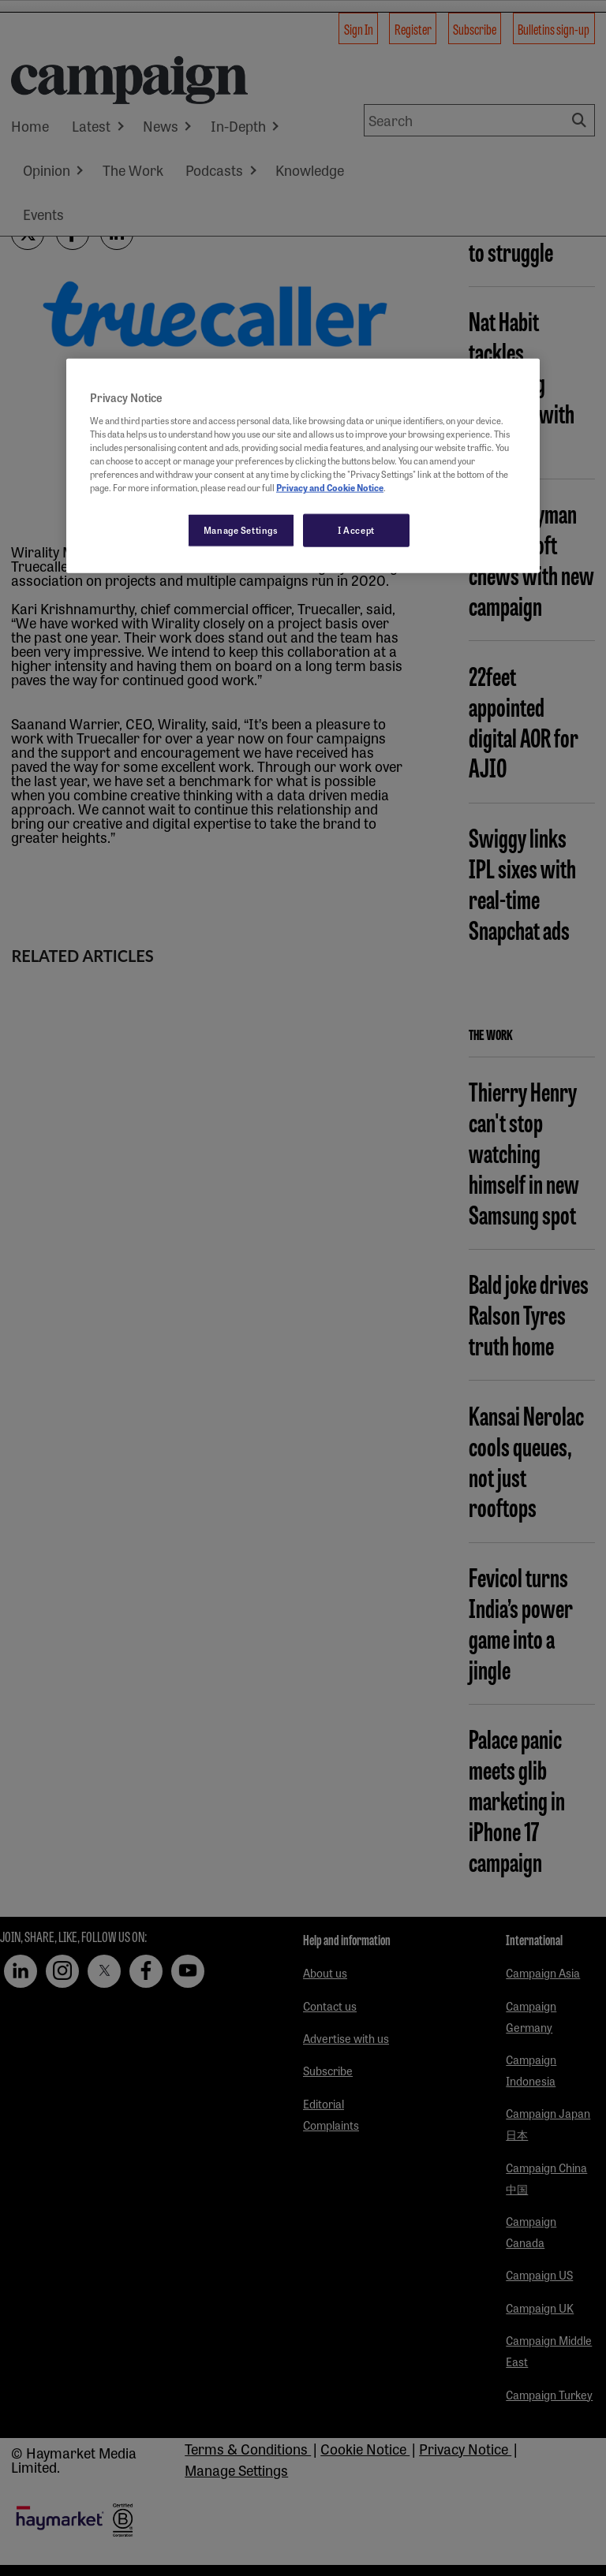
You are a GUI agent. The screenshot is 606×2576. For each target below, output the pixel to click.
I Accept (356, 530)
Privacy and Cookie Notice (329, 487)
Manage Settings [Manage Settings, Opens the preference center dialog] (241, 530)
